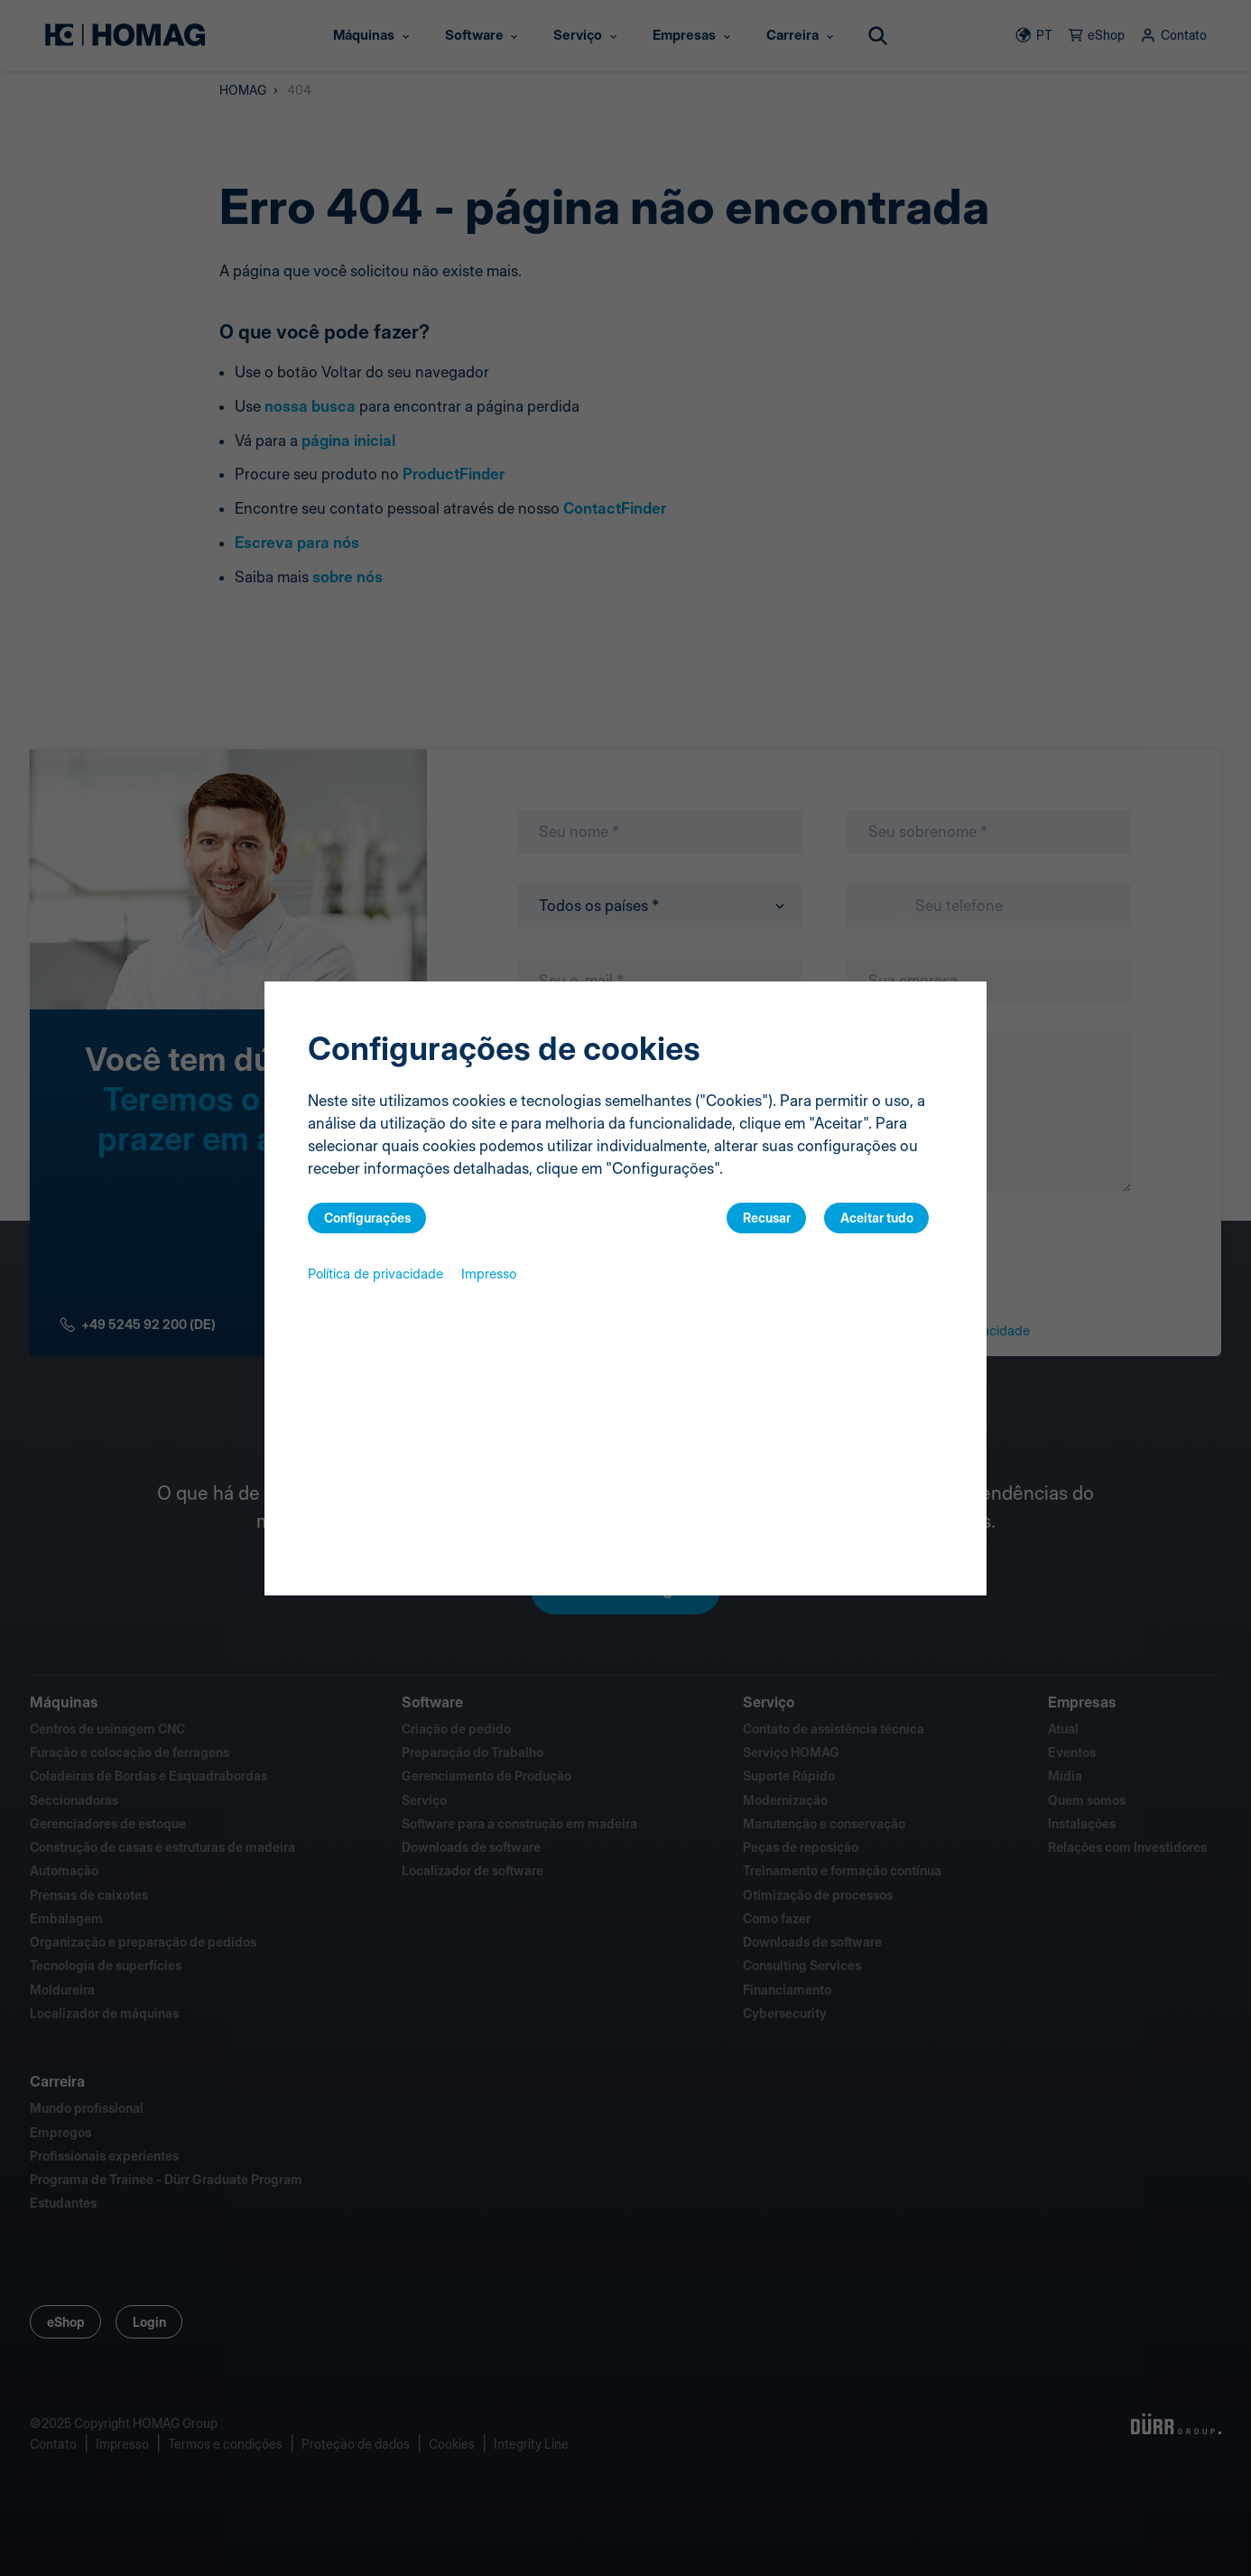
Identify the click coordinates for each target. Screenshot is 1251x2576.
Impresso (488, 1274)
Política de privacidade (375, 1274)
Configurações (367, 1217)
